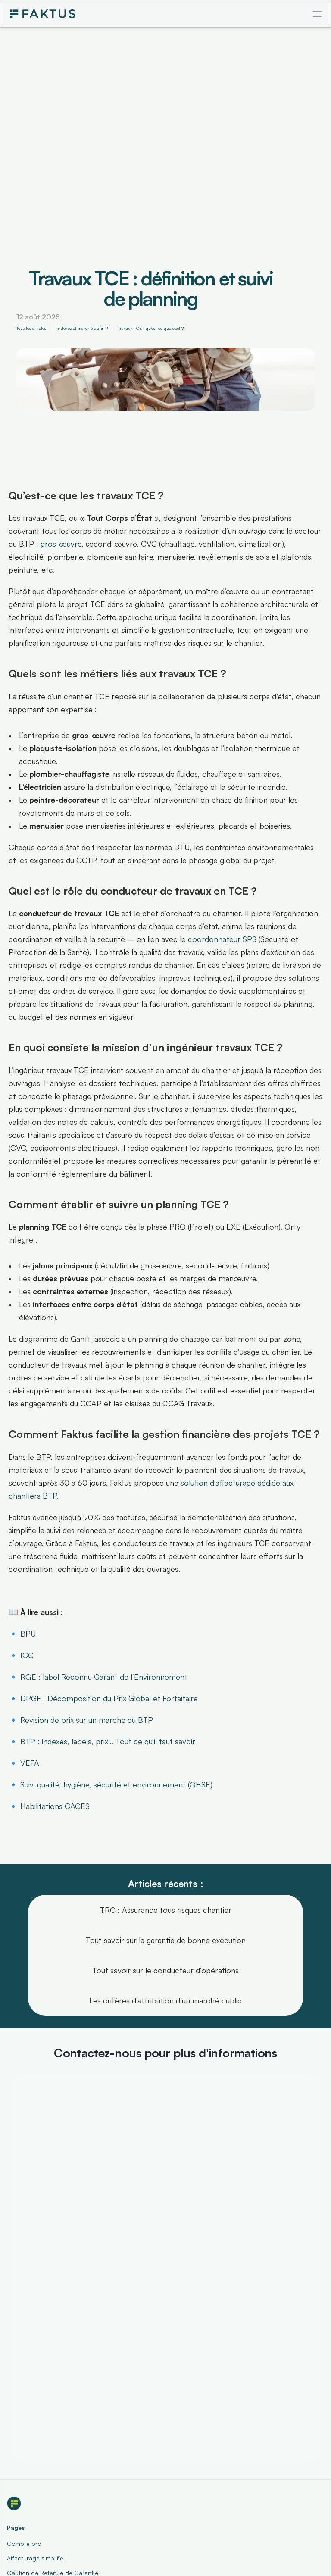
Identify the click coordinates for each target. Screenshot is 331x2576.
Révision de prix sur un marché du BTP (86, 1720)
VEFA (29, 1763)
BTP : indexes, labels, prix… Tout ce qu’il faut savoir (107, 1741)
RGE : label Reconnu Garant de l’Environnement (103, 1676)
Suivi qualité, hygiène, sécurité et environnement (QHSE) (116, 1784)
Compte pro (24, 2543)
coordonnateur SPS (222, 939)
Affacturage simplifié (35, 2558)
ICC (27, 1655)
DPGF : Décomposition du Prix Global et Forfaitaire (109, 1698)
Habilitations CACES (55, 1806)
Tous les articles (31, 328)
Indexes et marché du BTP (82, 328)
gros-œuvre (61, 543)
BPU (28, 1633)
